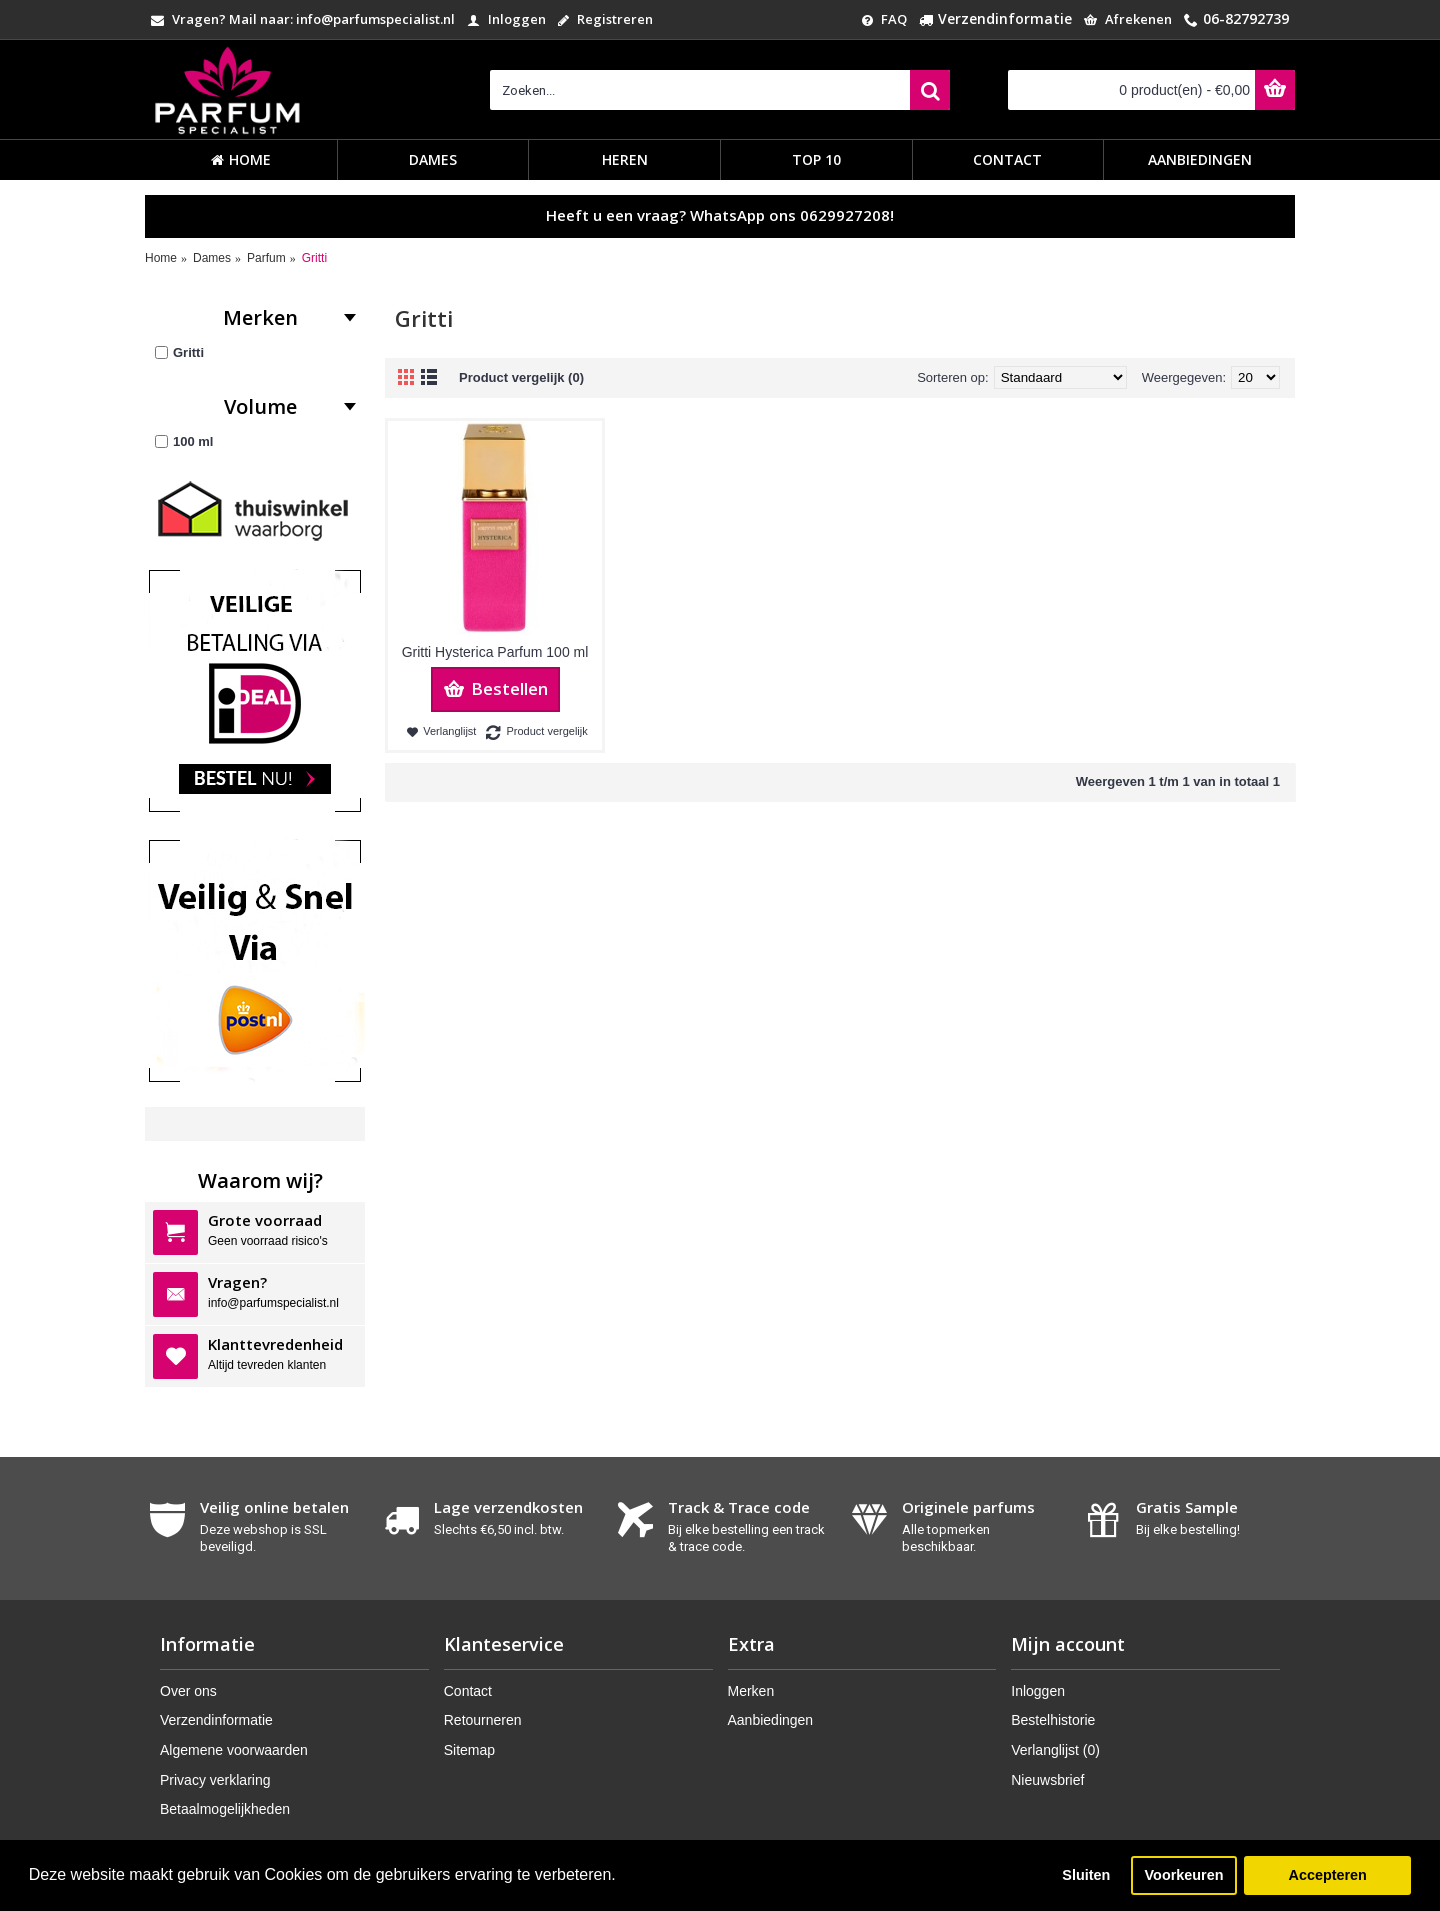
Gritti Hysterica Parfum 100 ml (495, 652)
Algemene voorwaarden (234, 1750)
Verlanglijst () (1055, 1750)
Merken (751, 1691)
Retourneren (483, 1720)
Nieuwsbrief (1047, 1780)
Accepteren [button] (1327, 1875)
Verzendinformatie (216, 1720)
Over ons (188, 1691)
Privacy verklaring (215, 1780)
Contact (468, 1691)
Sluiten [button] (1086, 1875)
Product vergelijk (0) (521, 377)
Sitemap (469, 1750)
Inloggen (1038, 1691)
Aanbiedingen (771, 1720)
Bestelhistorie (1053, 1720)
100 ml (184, 441)
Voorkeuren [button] (1184, 1875)
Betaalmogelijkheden (225, 1809)
